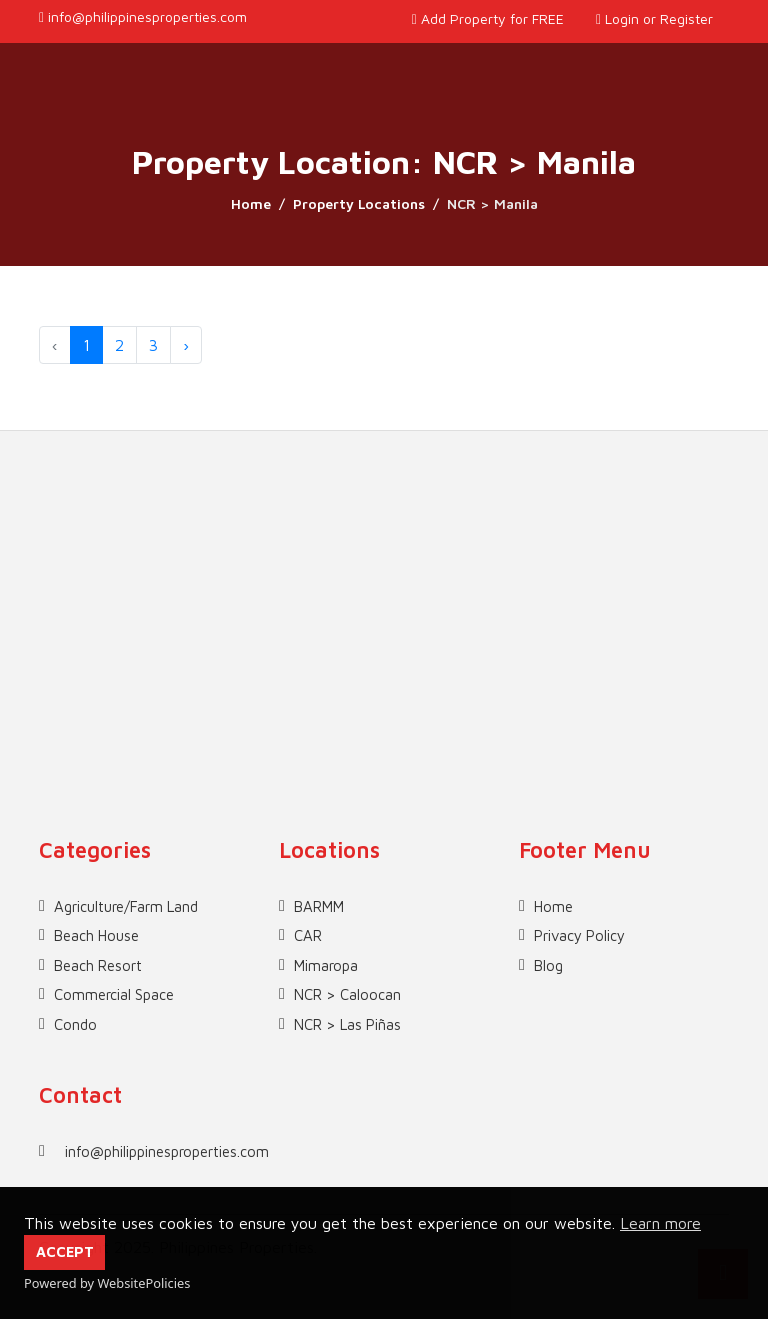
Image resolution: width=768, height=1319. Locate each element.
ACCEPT (65, 1251)
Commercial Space (114, 994)
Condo (75, 1024)
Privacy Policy (579, 935)
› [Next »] (186, 345)
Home (251, 203)
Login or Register (654, 18)
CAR (308, 935)
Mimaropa (326, 965)
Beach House (96, 935)
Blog (548, 965)
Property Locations (359, 203)
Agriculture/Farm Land (126, 906)
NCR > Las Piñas (347, 1024)
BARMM (319, 906)
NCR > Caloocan (347, 994)
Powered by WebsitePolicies (107, 1283)
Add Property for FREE (488, 18)
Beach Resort (98, 965)
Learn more (660, 1223)
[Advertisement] (384, 571)
